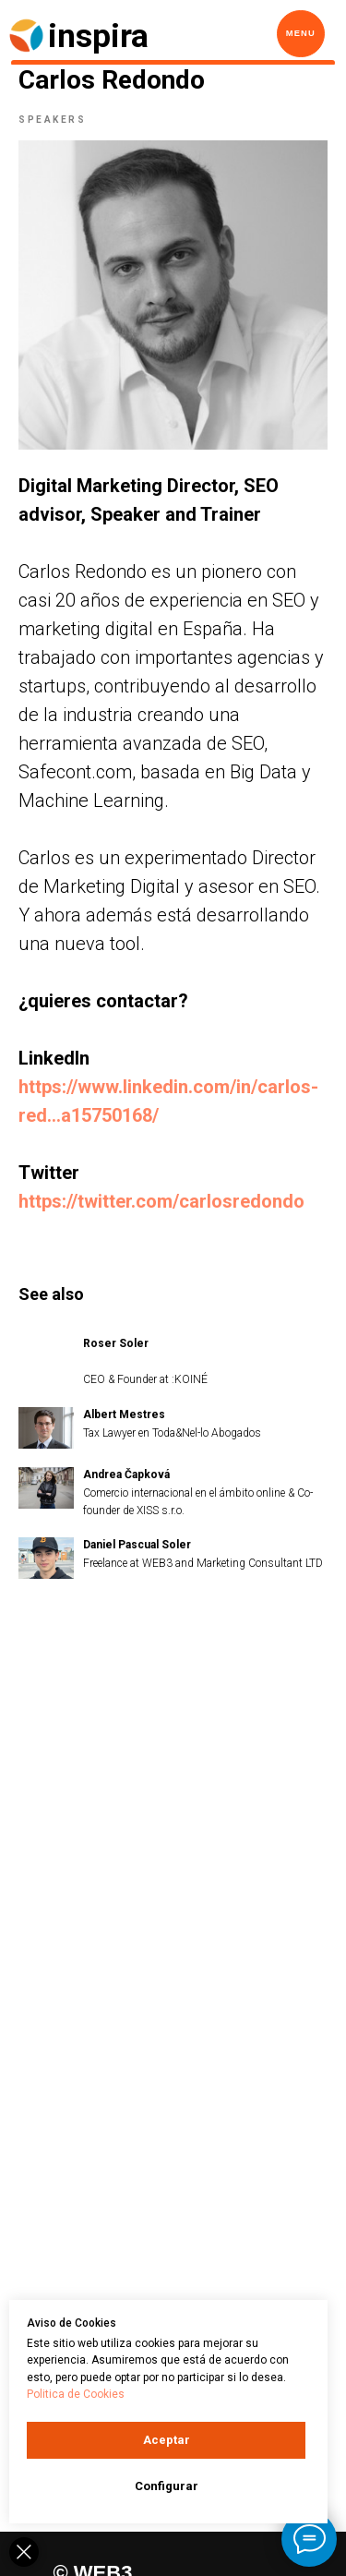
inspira (98, 36)
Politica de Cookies (76, 2394)
